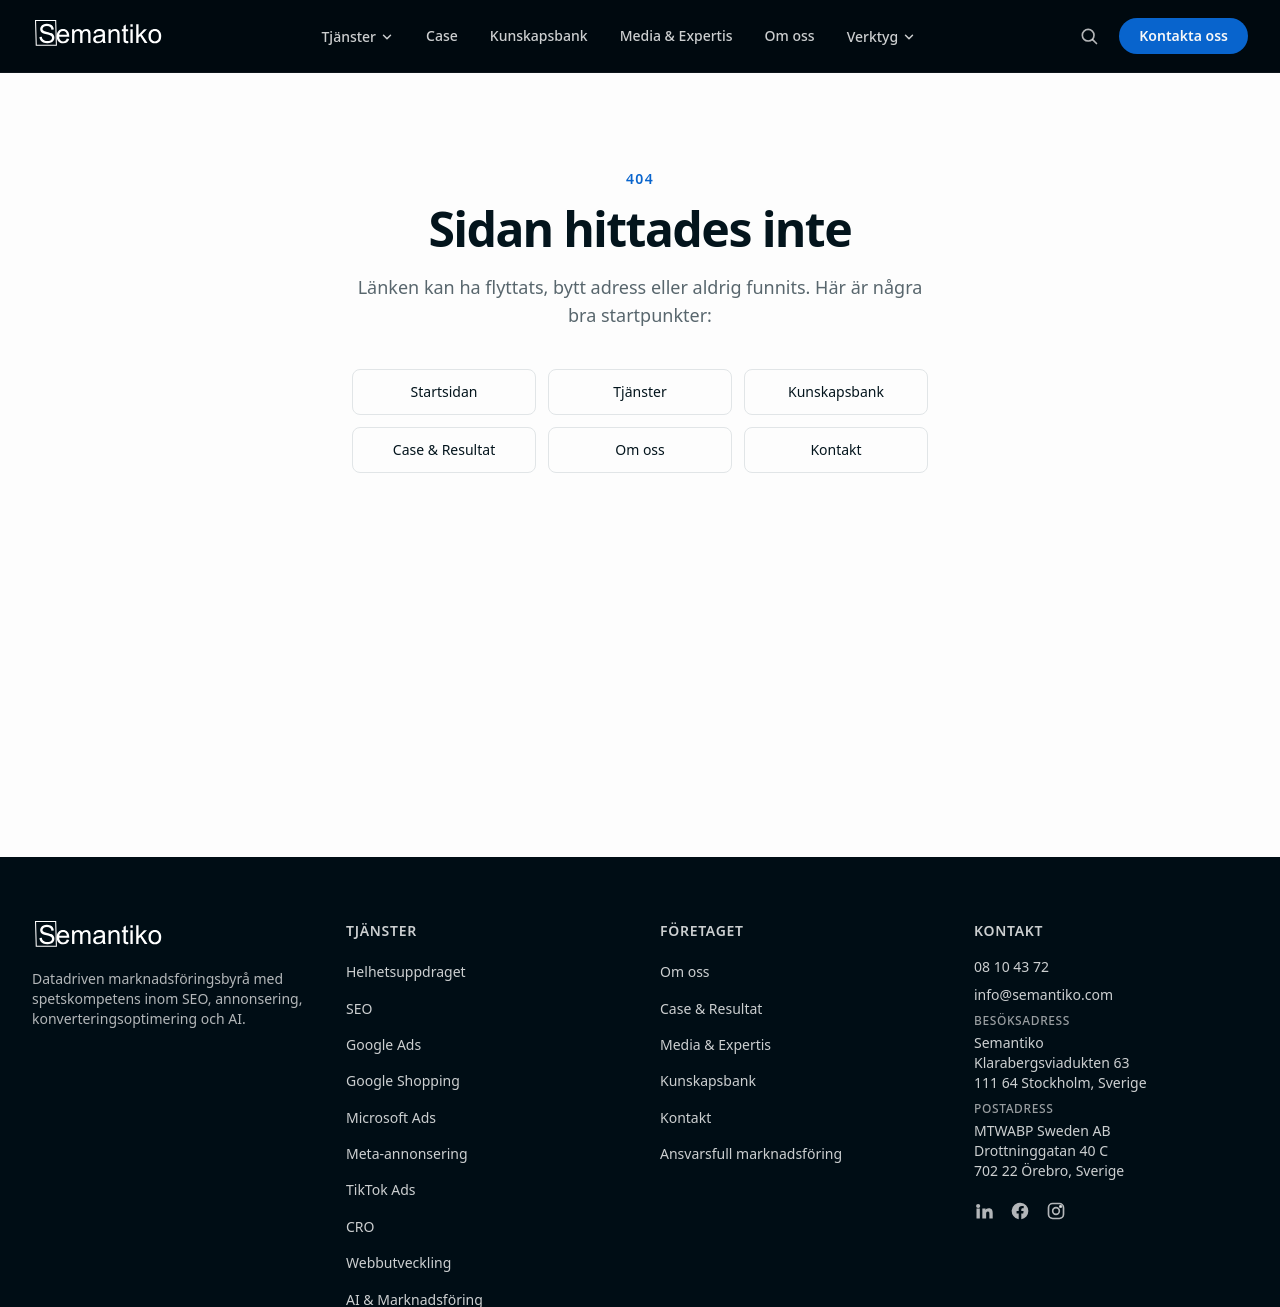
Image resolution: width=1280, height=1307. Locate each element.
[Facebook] (1020, 1211)
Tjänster (357, 36)
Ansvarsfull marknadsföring (751, 1153)
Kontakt (835, 449)
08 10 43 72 (1011, 966)
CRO (360, 1226)
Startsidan (444, 391)
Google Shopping (403, 1080)
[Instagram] (1056, 1211)
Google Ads (383, 1044)
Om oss (790, 35)
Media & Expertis (676, 35)
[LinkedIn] (984, 1211)
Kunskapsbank (539, 35)
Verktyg (882, 36)
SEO (359, 1008)
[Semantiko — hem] (99, 36)
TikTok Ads (381, 1189)
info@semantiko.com (1043, 994)
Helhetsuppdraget (406, 971)
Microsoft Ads (391, 1117)
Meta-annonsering (407, 1153)
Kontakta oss (1183, 35)
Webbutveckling (398, 1262)
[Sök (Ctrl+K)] (1089, 36)
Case (442, 35)
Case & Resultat (444, 449)
